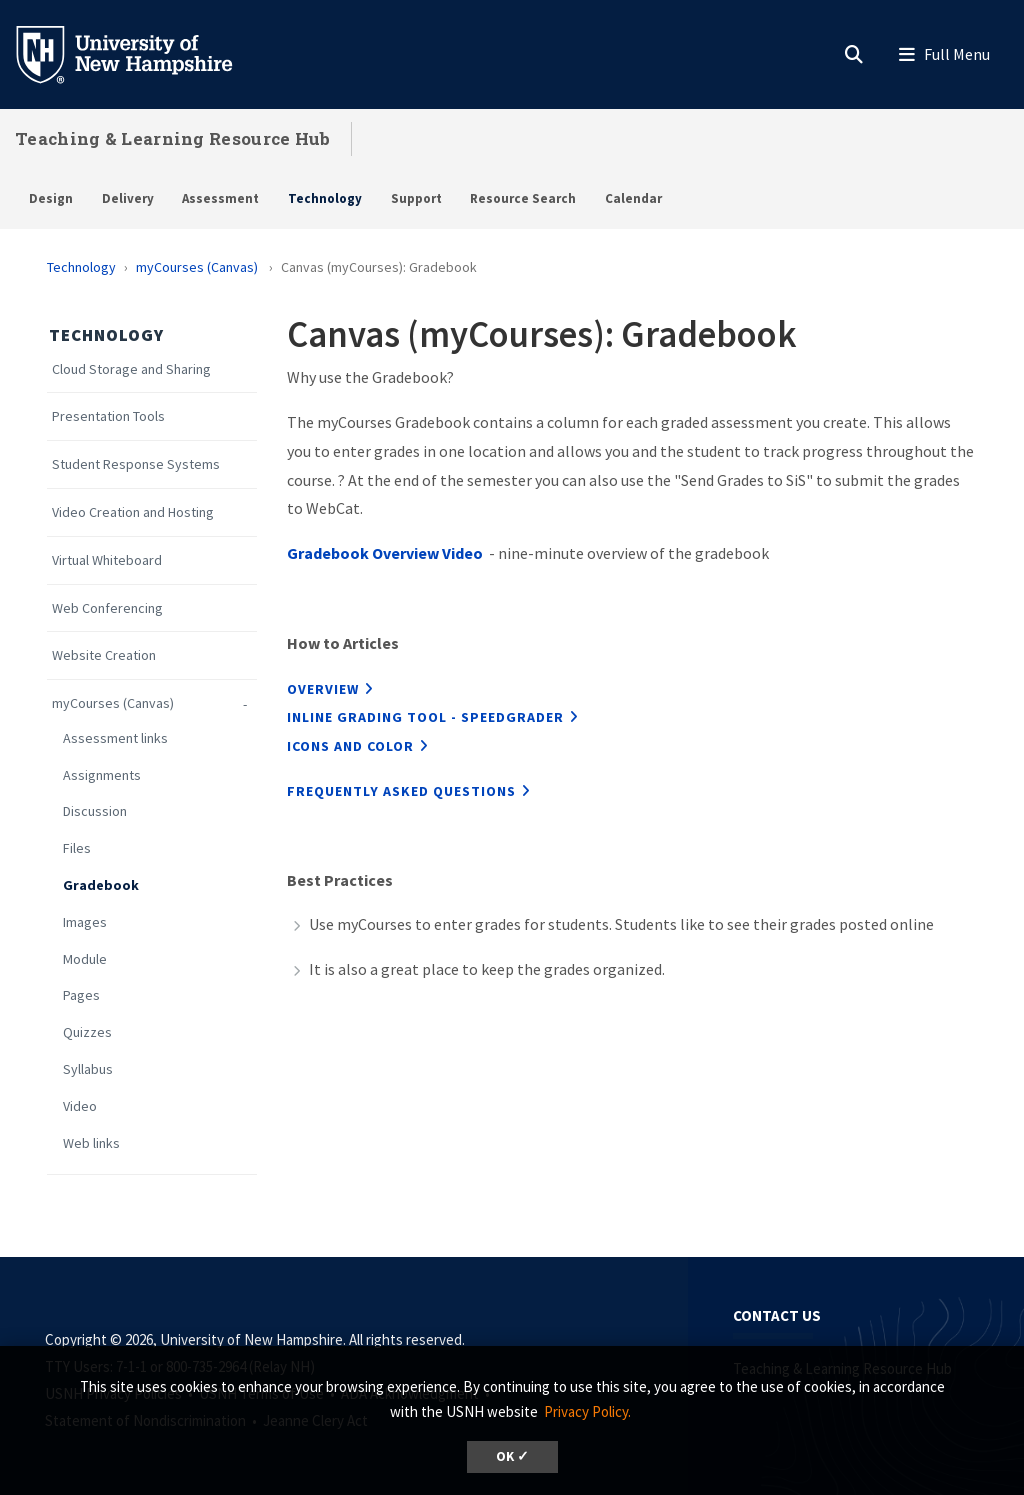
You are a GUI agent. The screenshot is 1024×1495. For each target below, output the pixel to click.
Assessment (220, 198)
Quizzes (87, 1032)
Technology (325, 198)
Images (85, 922)
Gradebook (101, 885)
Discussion (95, 811)
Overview (323, 689)
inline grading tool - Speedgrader (425, 717)
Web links (93, 1143)
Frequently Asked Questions (401, 791)
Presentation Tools (108, 416)
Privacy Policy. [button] (587, 1411)
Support (416, 198)
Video (80, 1106)
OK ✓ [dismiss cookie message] (512, 1456)
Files (77, 848)
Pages (81, 995)
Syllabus (88, 1069)
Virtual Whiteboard (107, 560)
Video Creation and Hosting (133, 512)
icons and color (350, 746)
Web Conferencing (107, 608)
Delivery (128, 198)
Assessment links (117, 738)
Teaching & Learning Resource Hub (173, 138)
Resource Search (523, 198)
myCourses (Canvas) (198, 267)
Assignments (102, 775)
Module (85, 959)
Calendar (633, 198)
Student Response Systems (136, 464)
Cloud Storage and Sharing (131, 369)
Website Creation (105, 655)
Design (51, 198)
